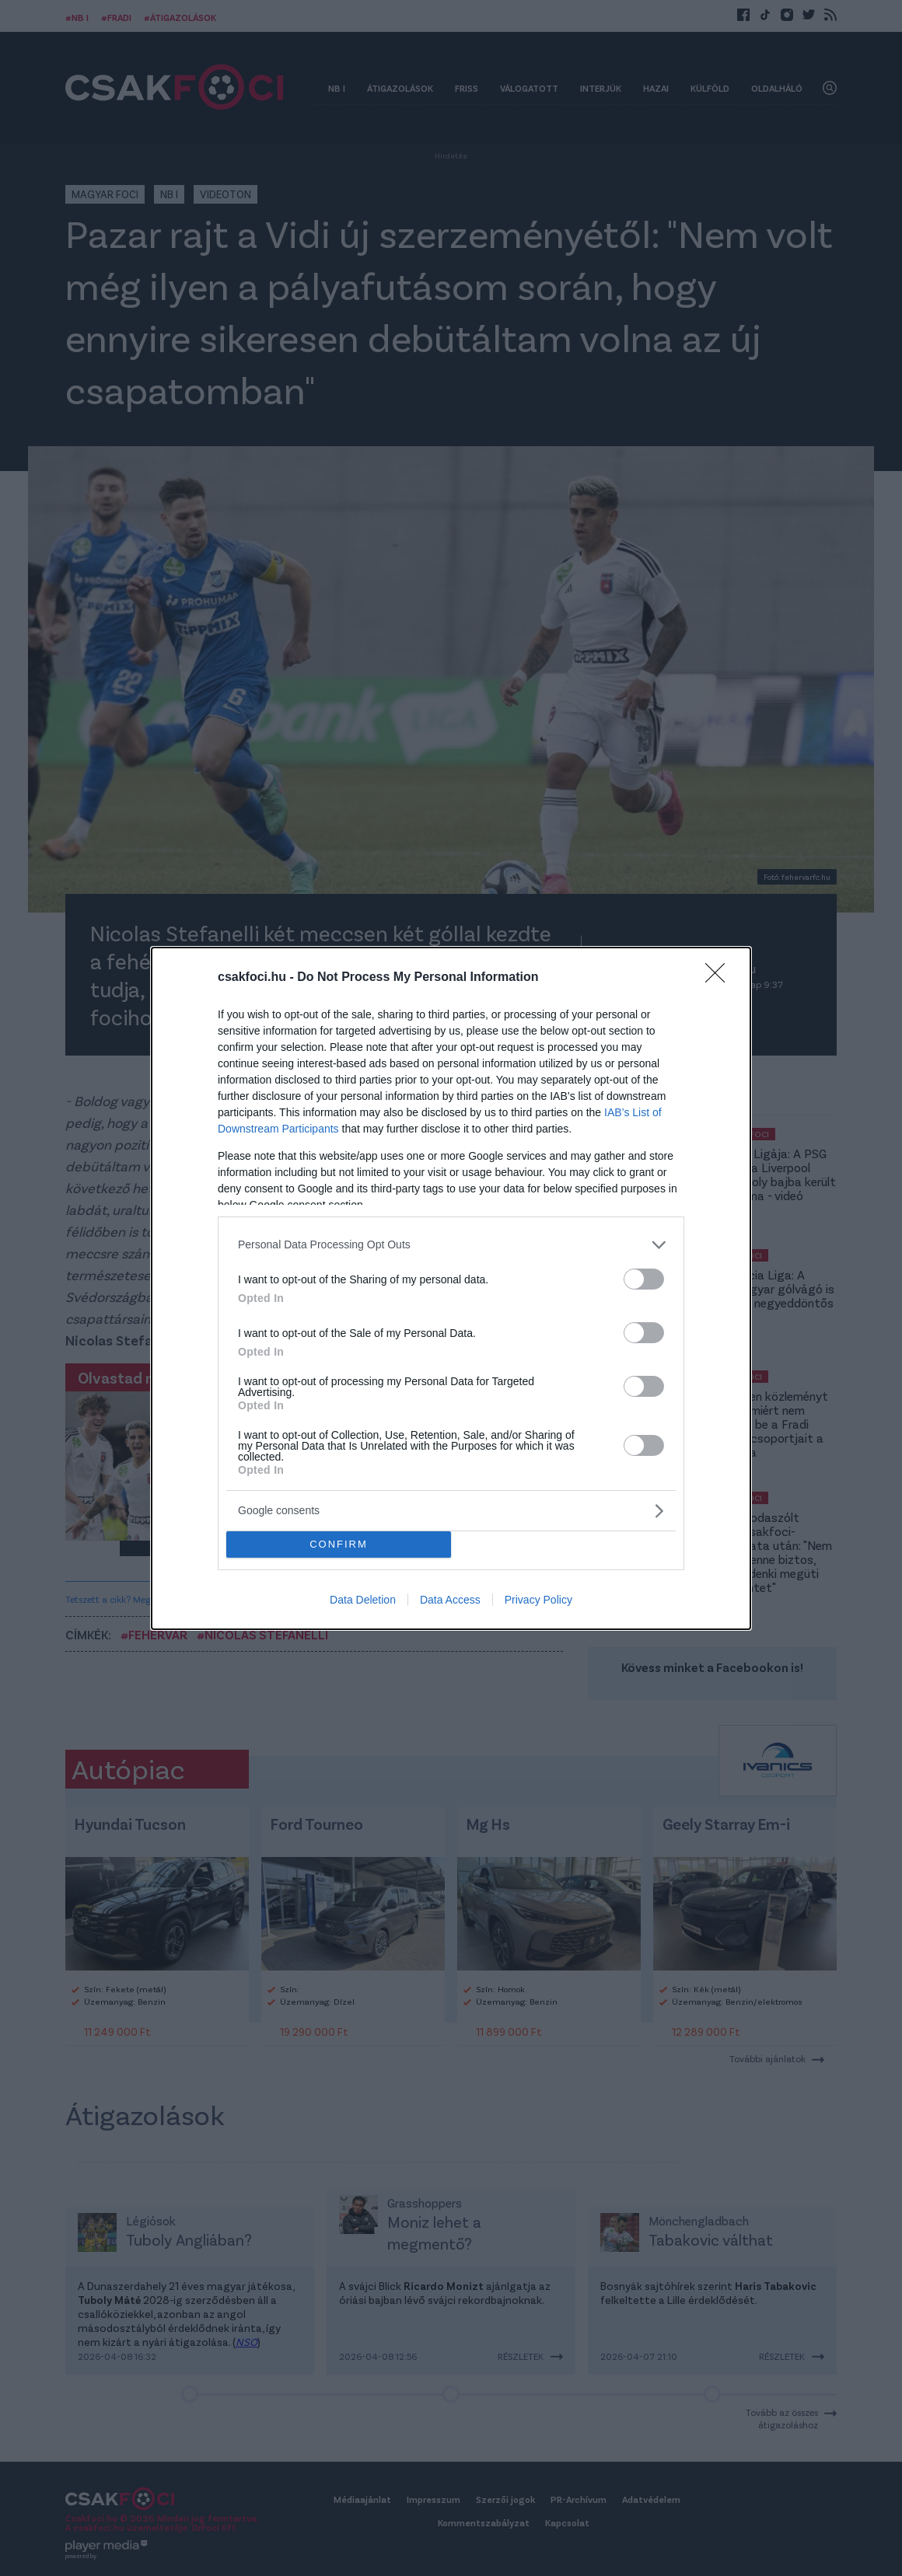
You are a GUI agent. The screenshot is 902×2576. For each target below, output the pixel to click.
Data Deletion (363, 1599)
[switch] (644, 1279)
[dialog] (451, 1288)
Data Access (450, 1599)
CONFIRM (338, 1544)
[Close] (720, 978)
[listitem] (451, 1245)
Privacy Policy (538, 1599)
